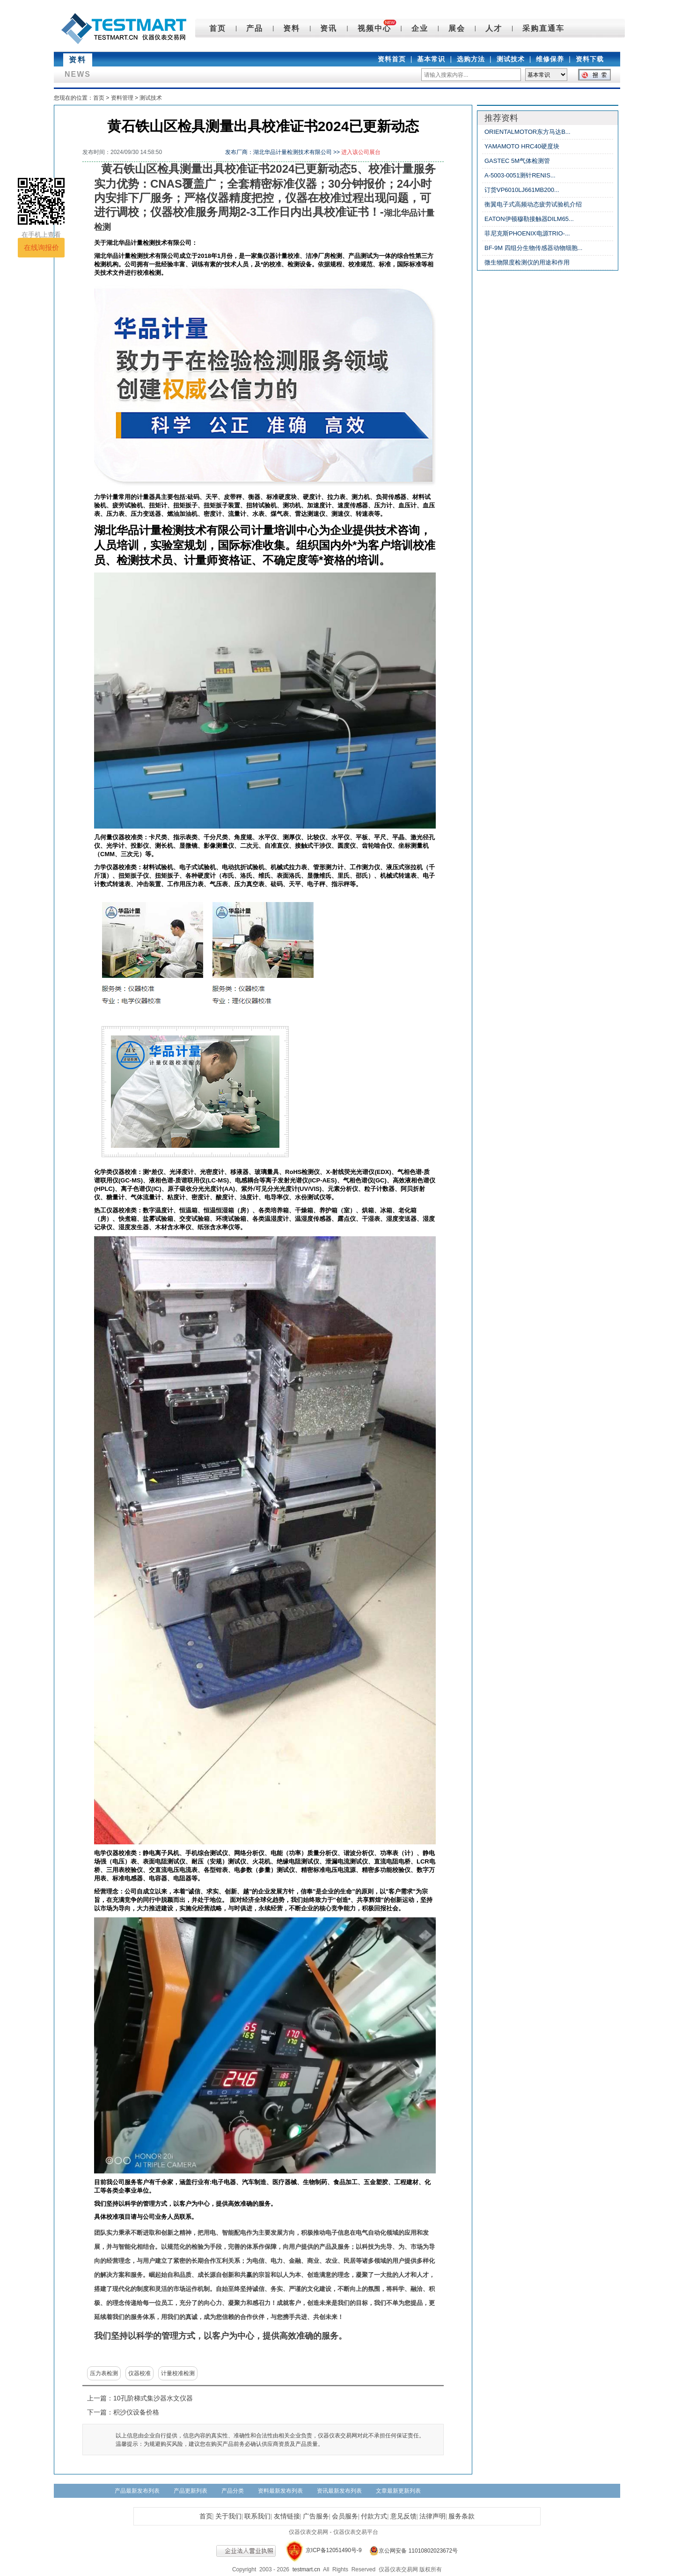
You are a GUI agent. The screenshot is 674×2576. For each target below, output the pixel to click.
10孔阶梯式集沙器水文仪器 (153, 2398)
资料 (291, 28)
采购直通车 (543, 28)
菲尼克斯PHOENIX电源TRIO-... (527, 233)
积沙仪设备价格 (136, 2412)
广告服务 (316, 2516)
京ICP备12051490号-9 (334, 2550)
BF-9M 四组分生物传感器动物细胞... (533, 247)
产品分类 (232, 2491)
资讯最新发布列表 (339, 2491)
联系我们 (257, 2516)
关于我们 (228, 2516)
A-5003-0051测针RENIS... (520, 175)
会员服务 (345, 2516)
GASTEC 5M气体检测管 (517, 160)
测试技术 (511, 59)
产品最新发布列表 (137, 2491)
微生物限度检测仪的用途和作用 (527, 262)
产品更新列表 (190, 2491)
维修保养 (550, 59)
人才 (493, 28)
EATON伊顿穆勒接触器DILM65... (529, 218)
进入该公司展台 (361, 152)
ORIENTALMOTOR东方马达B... (527, 131)
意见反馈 (403, 2516)
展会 (456, 28)
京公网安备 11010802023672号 (410, 2550)
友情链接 (287, 2516)
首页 (217, 28)
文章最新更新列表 (398, 2491)
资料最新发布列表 (280, 2491)
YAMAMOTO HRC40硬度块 (521, 146)
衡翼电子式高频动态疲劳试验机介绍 (533, 204)
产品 (254, 28)
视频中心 (374, 28)
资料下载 (590, 59)
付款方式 (374, 2516)
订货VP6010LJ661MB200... (521, 189)
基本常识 (431, 59)
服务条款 (461, 2516)
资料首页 (392, 59)
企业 (419, 28)
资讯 (328, 28)
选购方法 (471, 59)
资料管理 (122, 98)
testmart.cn (306, 2569)
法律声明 (432, 2516)
